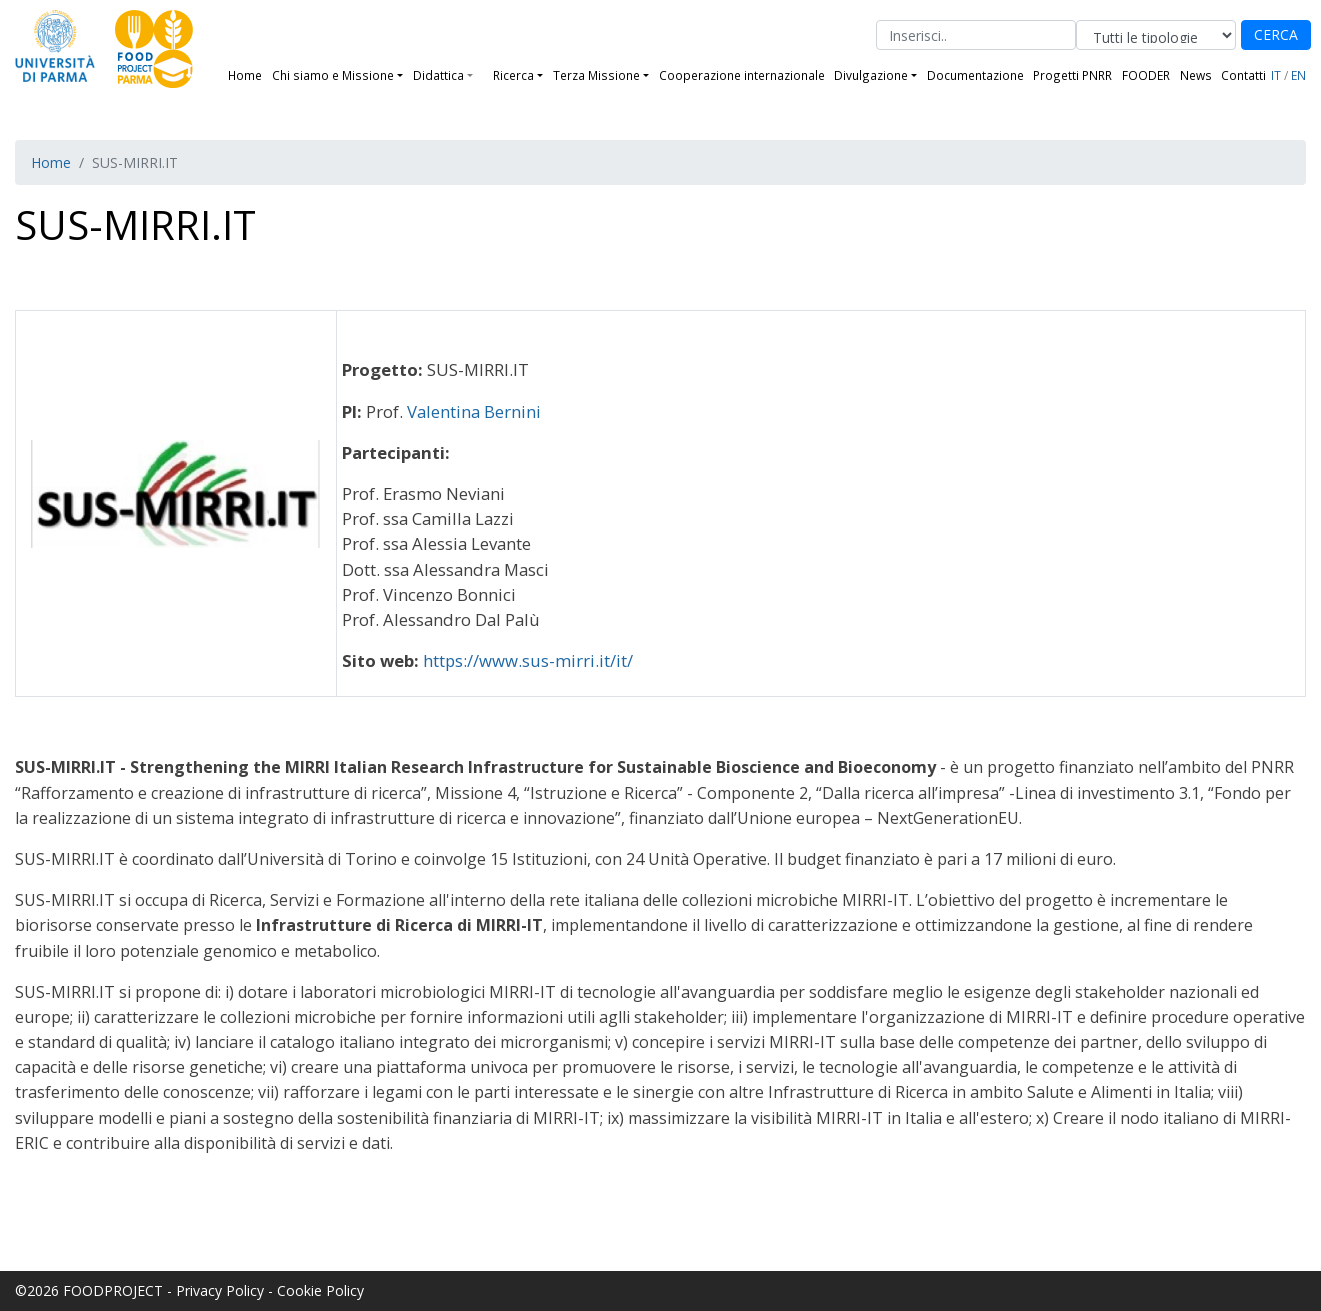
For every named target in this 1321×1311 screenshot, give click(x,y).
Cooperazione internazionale (742, 75)
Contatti (1243, 75)
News (1196, 75)
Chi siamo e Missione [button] (333, 75)
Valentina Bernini (474, 411)
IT (1276, 75)
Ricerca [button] (513, 75)
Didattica (438, 75)
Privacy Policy (220, 1290)
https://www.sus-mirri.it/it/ (528, 660)
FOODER (1146, 75)
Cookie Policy (320, 1290)
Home (245, 75)
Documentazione (975, 75)
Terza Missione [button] (596, 75)
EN (1298, 75)
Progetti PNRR (1072, 75)
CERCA (1276, 34)
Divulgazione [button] (871, 75)
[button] (478, 75)
